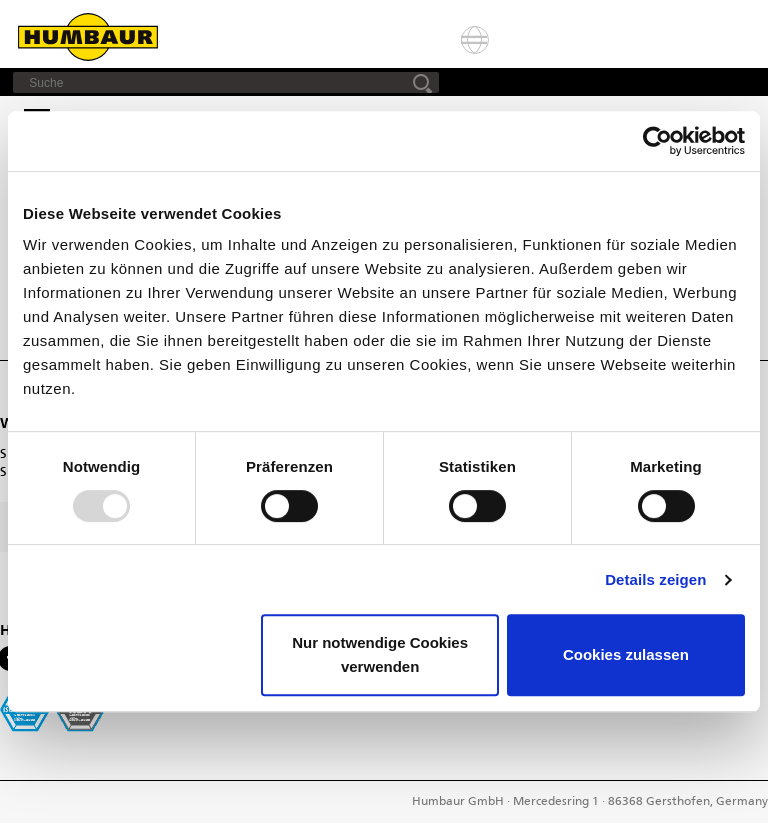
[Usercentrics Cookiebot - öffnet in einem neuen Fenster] (657, 141)
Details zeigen (655, 579)
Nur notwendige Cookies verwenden (380, 654)
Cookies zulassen (626, 654)
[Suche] (226, 82)
